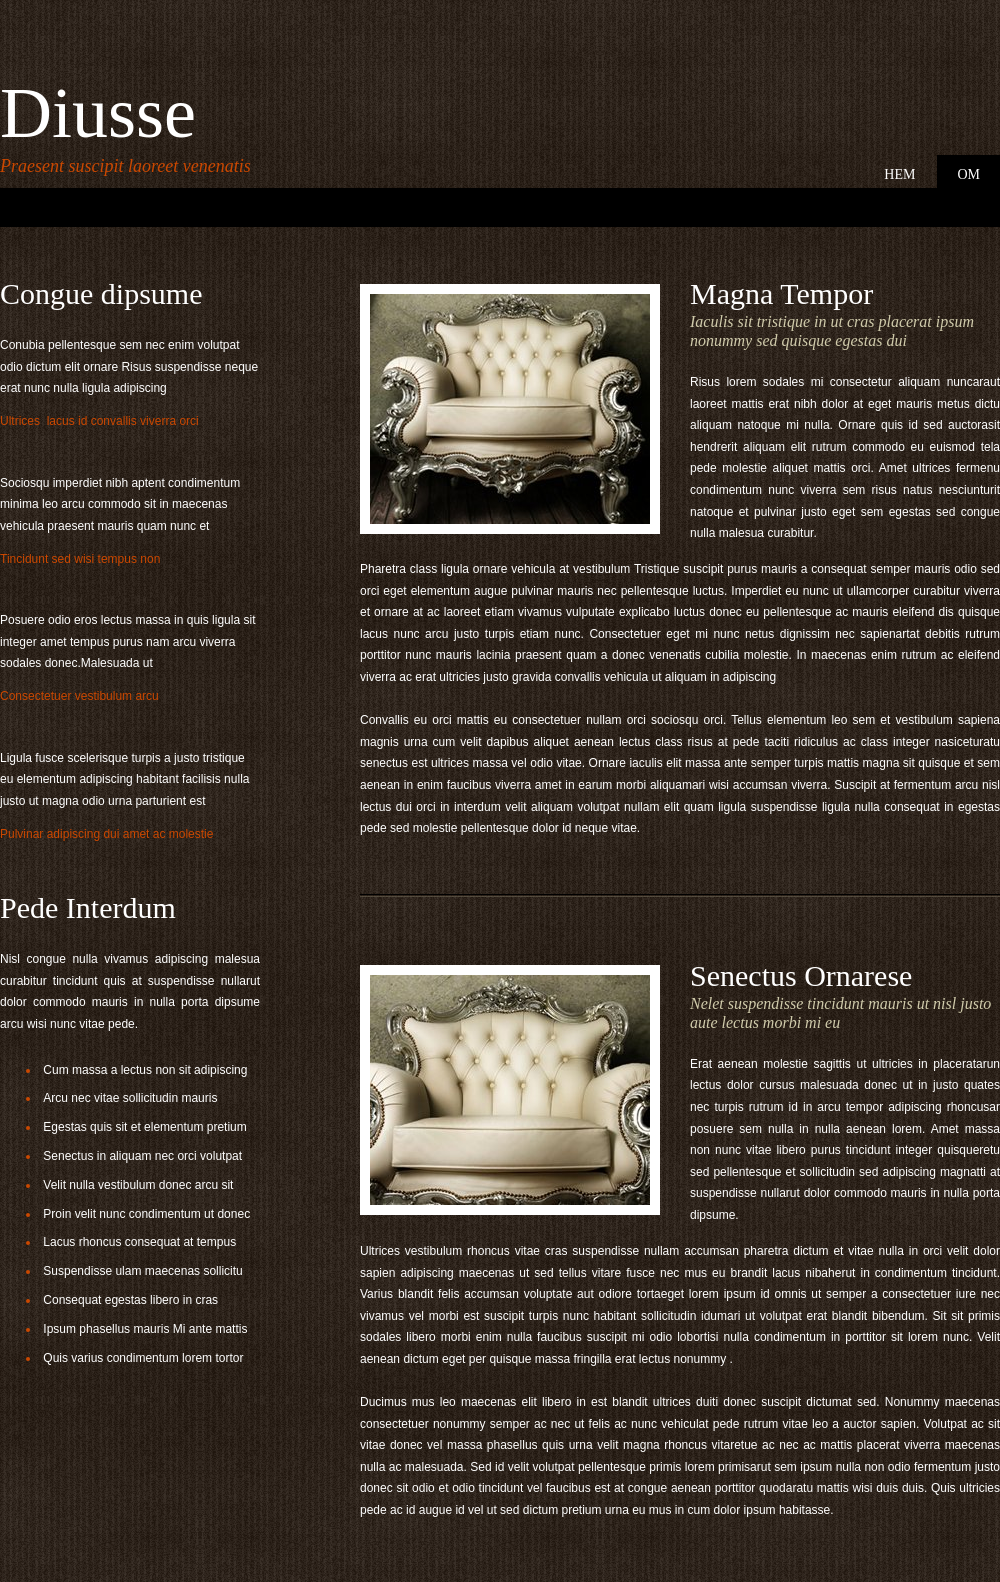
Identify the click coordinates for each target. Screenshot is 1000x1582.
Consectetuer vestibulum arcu (81, 696)
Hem (899, 174)
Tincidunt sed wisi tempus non (82, 559)
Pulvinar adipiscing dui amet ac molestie (106, 834)
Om (968, 174)
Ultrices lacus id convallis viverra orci (101, 421)
